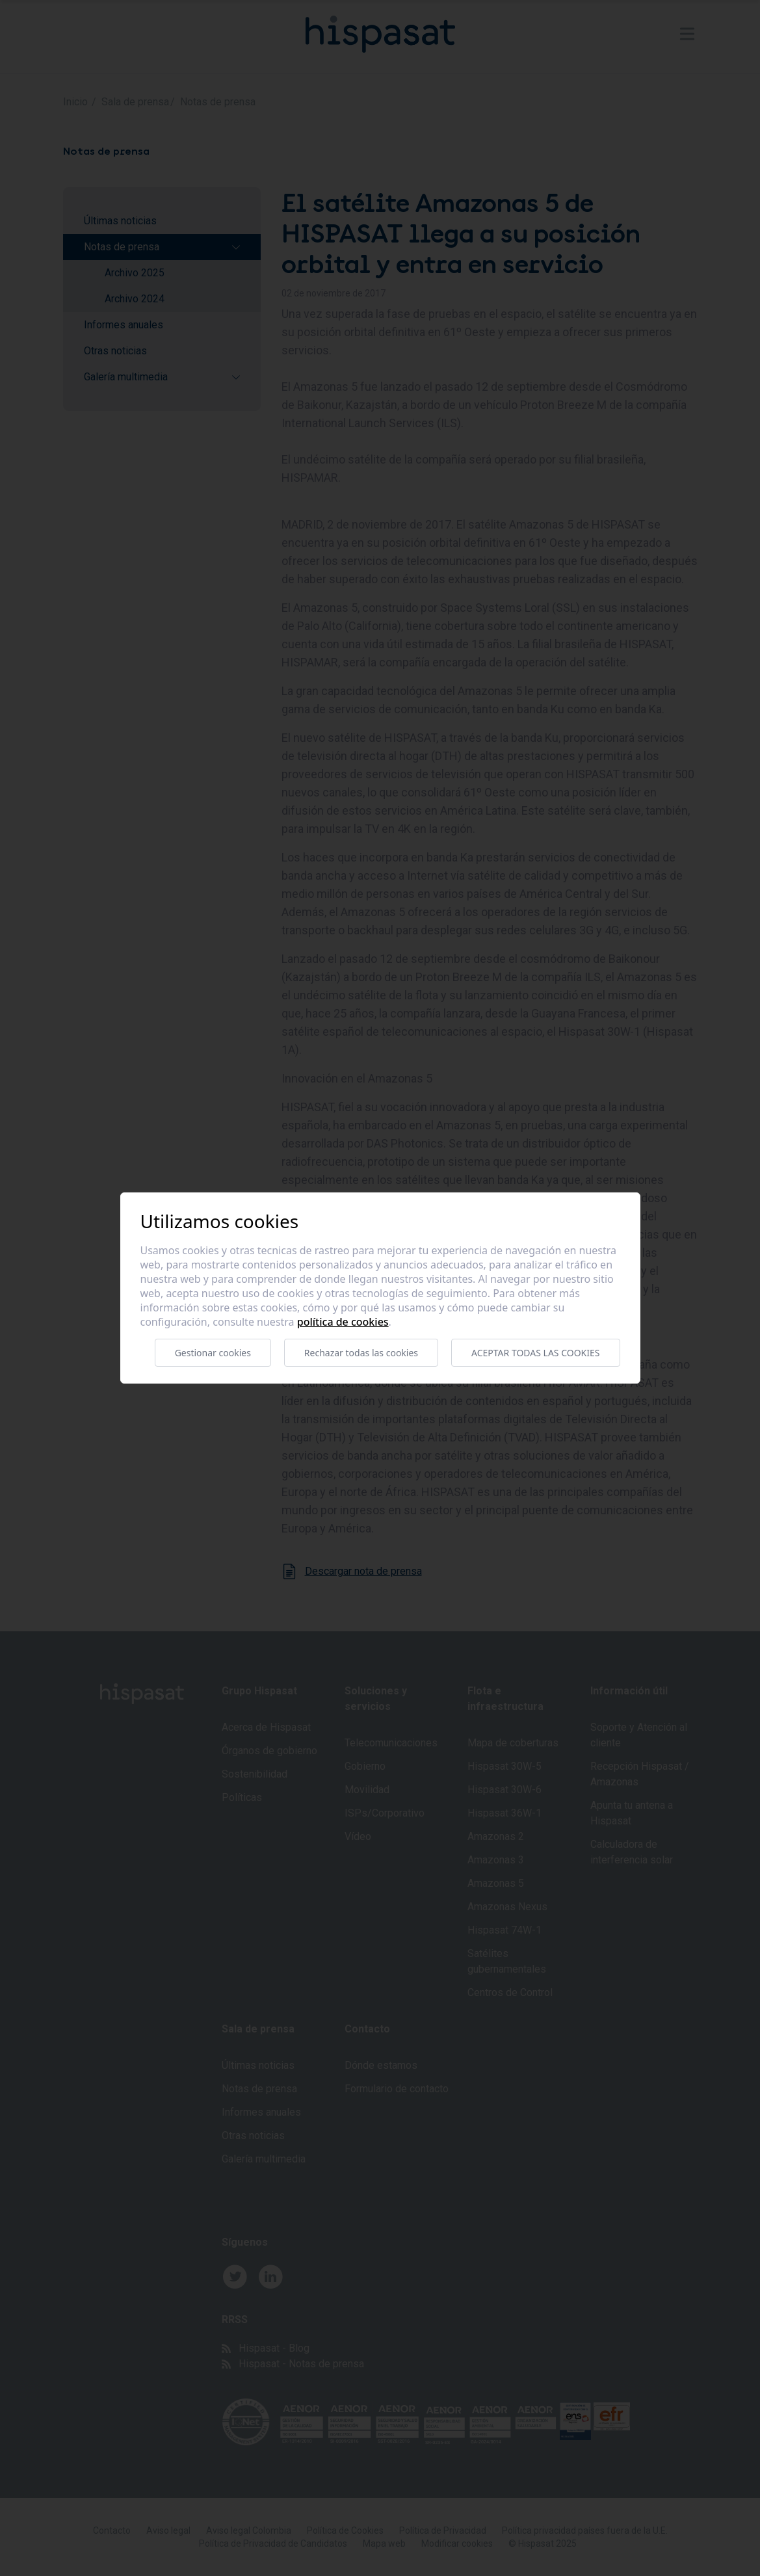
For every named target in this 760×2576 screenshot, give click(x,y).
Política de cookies (343, 1322)
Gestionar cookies (213, 1353)
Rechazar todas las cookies (361, 1353)
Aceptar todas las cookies (535, 1353)
